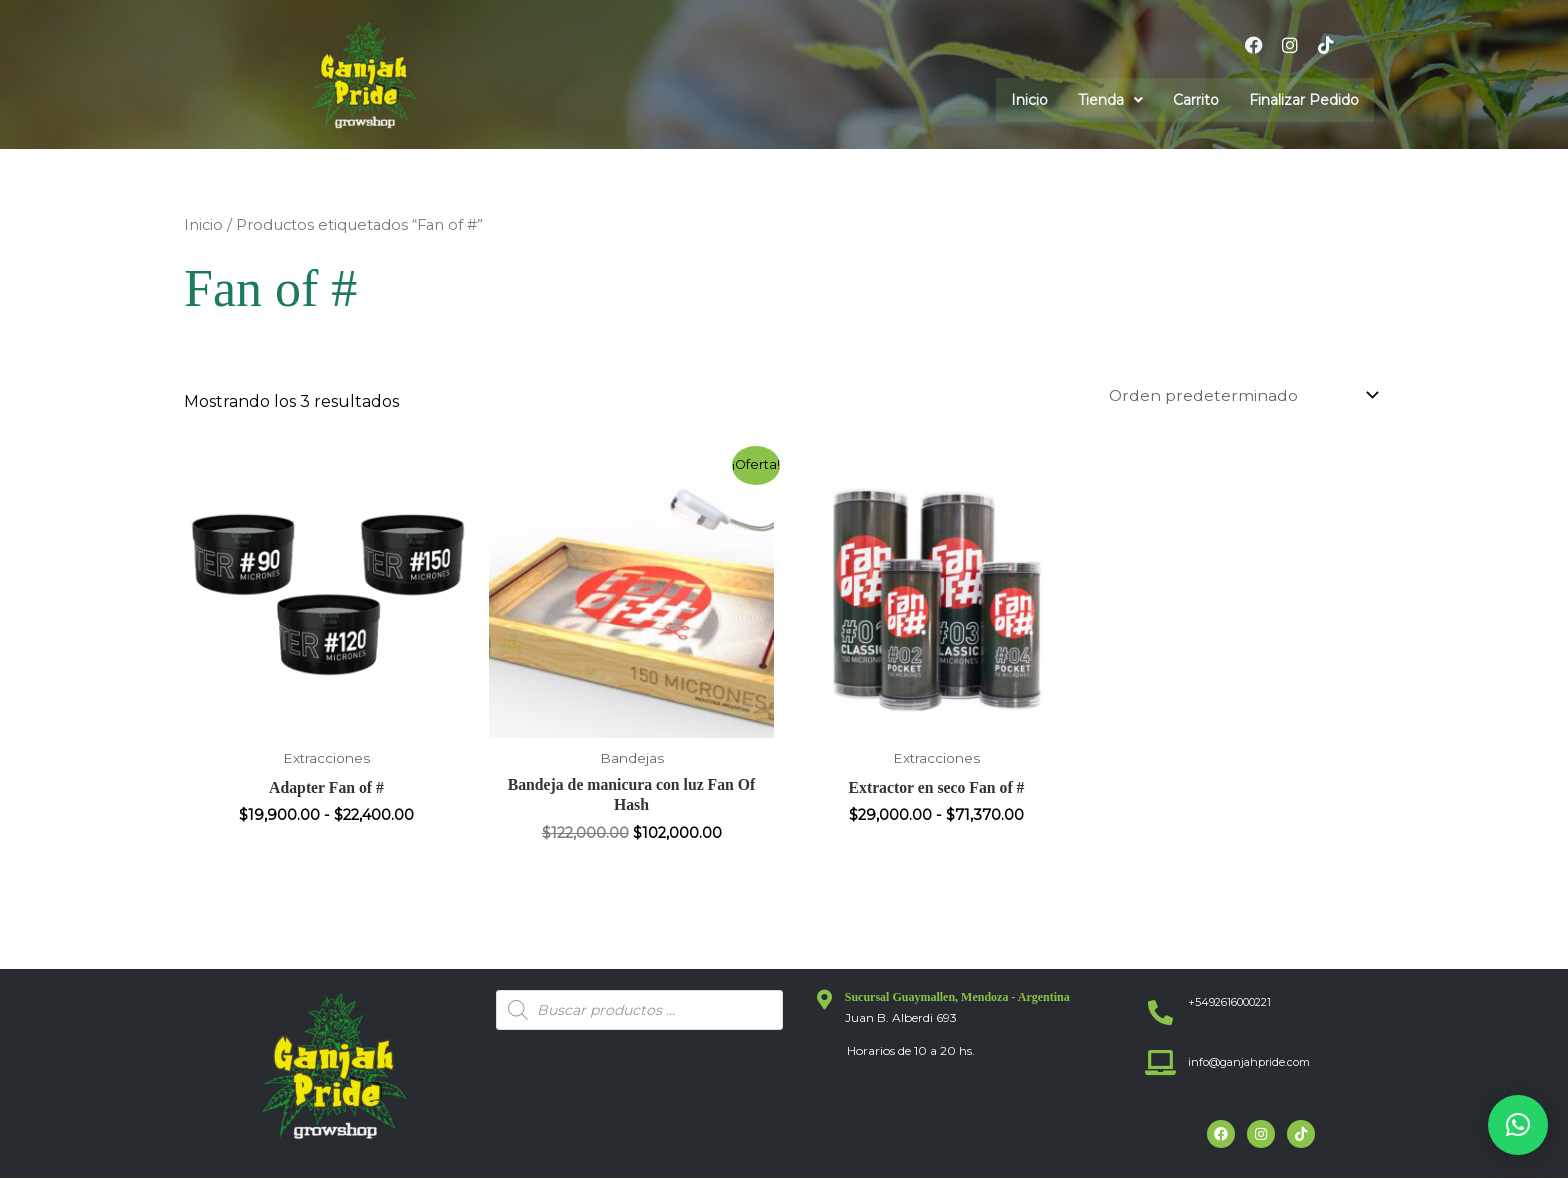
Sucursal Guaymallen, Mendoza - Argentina (957, 999)
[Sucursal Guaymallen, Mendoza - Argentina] (825, 1002)
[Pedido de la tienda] (1239, 395)
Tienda (1110, 100)
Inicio (1029, 100)
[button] (1110, 100)
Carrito (1196, 100)
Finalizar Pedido (1304, 100)
